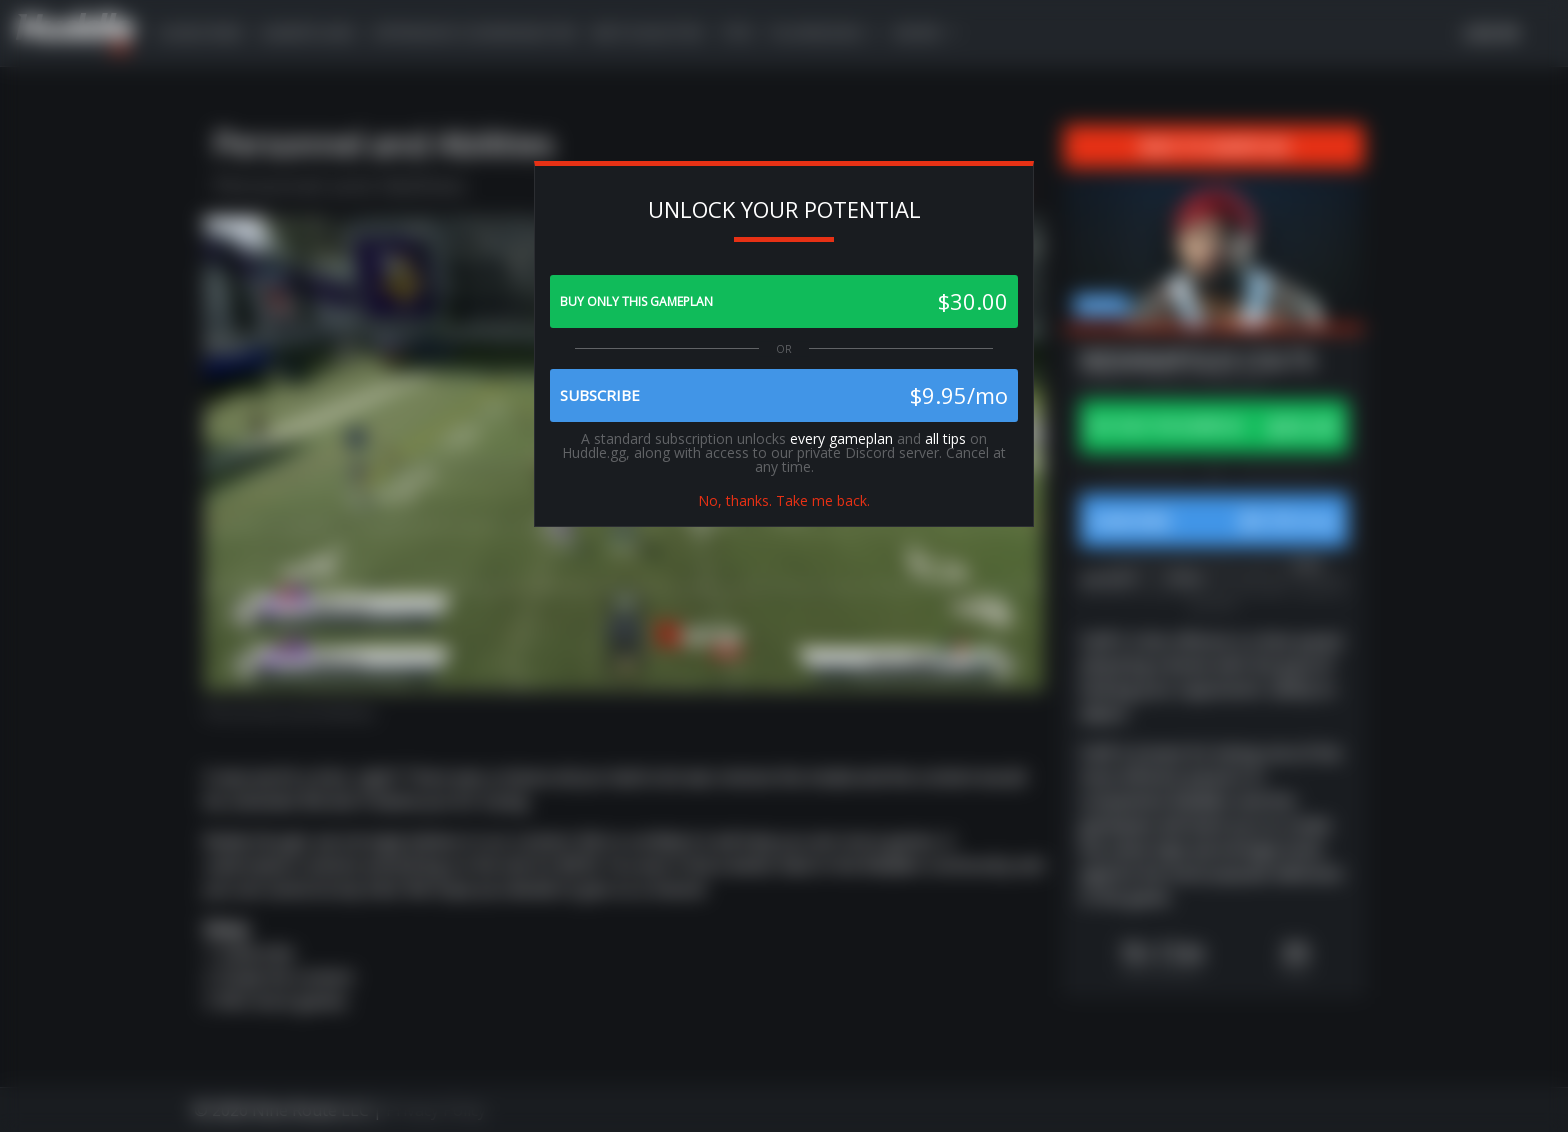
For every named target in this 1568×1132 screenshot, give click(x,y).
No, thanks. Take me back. (784, 500)
